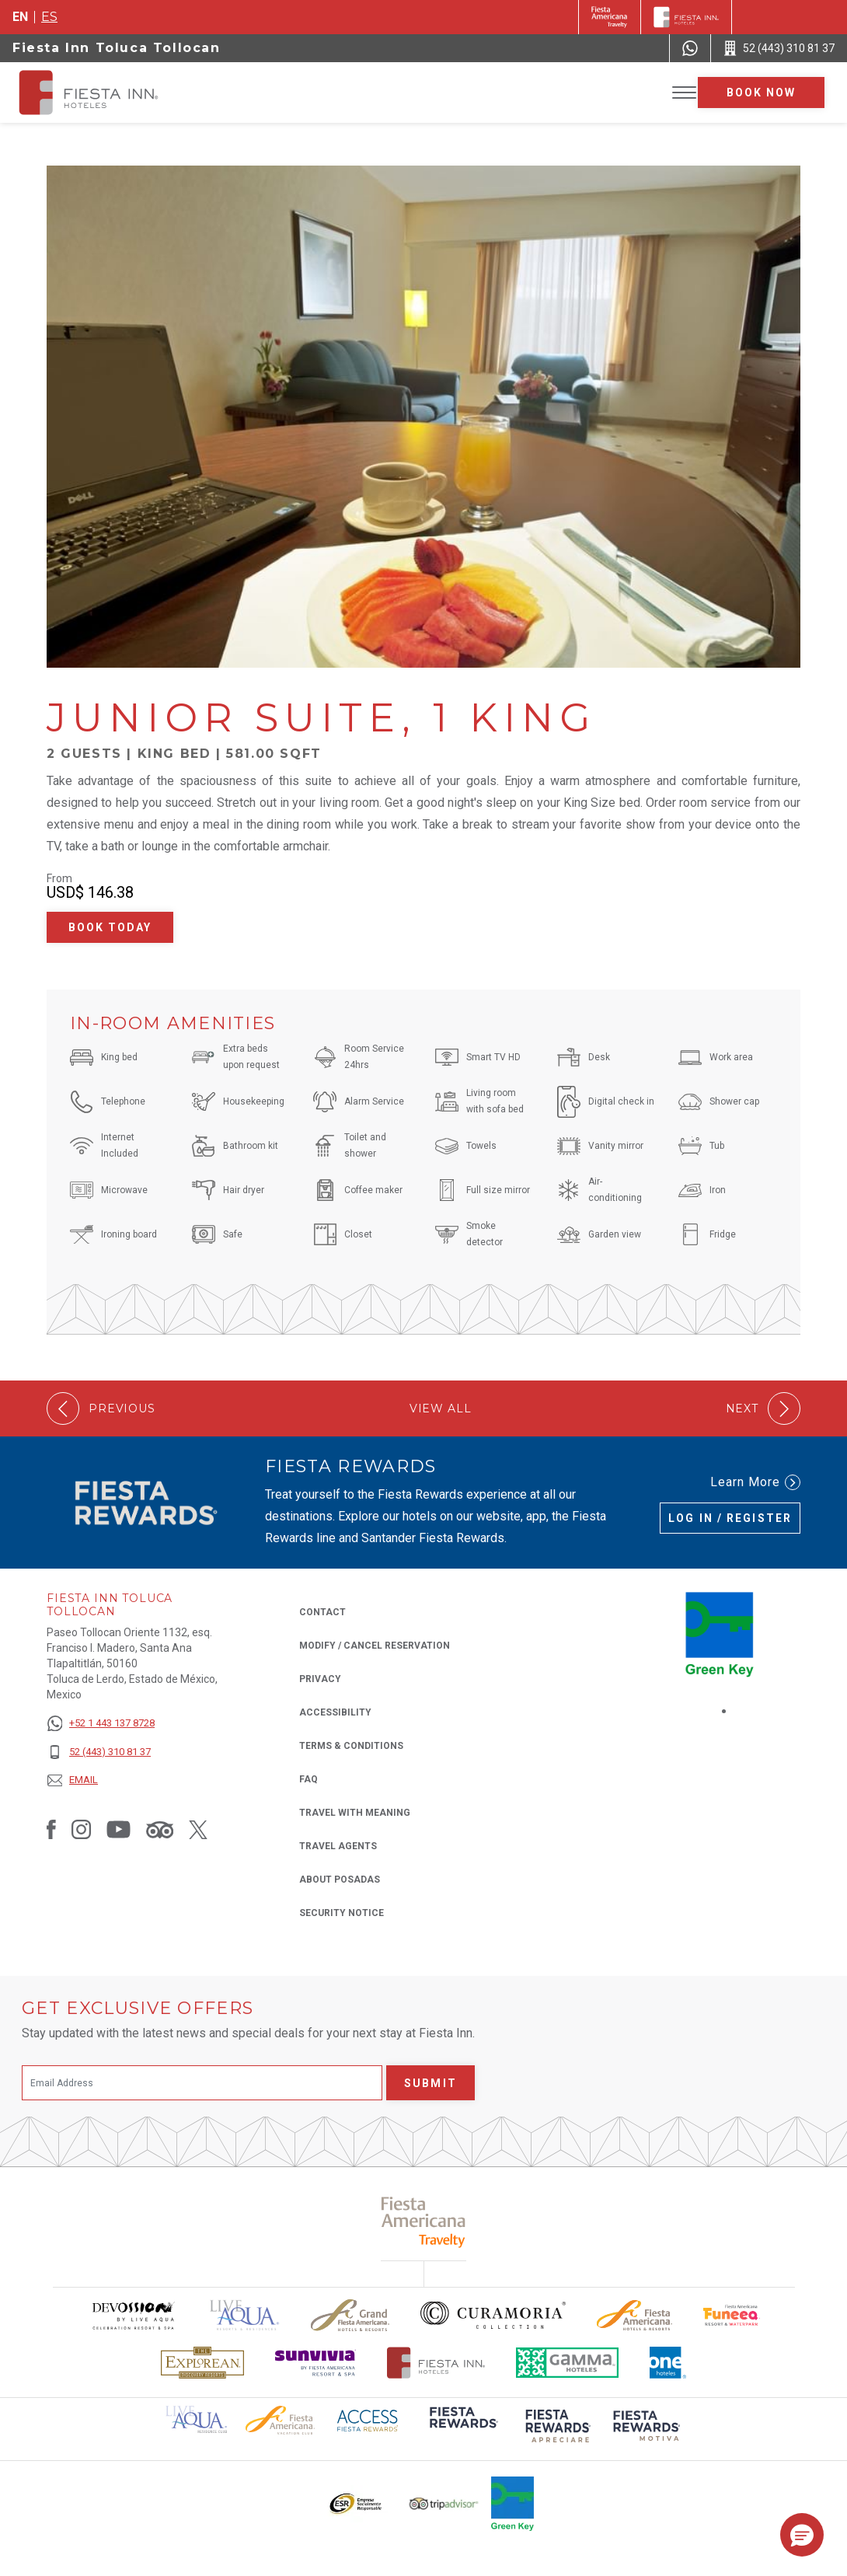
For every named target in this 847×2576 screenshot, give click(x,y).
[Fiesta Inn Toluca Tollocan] (102, 92)
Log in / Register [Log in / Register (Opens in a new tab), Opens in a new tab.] (730, 1518)
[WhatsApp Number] (690, 48)
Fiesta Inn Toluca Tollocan (116, 47)
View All (441, 1408)
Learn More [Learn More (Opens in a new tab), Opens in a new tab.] (755, 1482)
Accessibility (335, 1712)
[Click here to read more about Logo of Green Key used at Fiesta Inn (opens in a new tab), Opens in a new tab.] (512, 2504)
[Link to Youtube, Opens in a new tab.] (118, 1829)
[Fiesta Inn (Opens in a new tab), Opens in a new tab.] (609, 17)
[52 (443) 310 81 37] (101, 1752)
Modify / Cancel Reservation (374, 1645)
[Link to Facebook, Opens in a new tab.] (51, 1829)
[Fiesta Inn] (686, 17)
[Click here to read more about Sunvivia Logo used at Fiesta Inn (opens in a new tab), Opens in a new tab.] (315, 2363)
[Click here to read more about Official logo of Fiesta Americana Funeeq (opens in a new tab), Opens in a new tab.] (731, 2315)
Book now (761, 92)
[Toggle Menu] (684, 93)
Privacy (320, 1677)
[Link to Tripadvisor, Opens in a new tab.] (159, 1829)
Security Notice (341, 1913)
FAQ (308, 1779)
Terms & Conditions (351, 1745)
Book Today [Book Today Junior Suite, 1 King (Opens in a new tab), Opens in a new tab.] (110, 927)
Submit (430, 2083)
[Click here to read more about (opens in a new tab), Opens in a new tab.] (462, 2428)
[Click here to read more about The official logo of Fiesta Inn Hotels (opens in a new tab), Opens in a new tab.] (436, 2363)
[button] (802, 2535)
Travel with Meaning (354, 1812)
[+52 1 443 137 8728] (101, 1724)
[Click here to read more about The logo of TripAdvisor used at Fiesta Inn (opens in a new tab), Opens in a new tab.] (443, 2504)
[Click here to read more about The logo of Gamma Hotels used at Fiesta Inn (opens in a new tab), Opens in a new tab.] (567, 2362)
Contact (322, 1612)
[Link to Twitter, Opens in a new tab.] (198, 1829)
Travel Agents (338, 1846)
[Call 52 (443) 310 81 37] (779, 48)
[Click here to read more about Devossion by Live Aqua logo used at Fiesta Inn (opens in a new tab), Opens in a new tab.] (133, 2315)
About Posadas (339, 1879)
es (49, 16)
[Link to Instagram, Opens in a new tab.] (81, 1829)
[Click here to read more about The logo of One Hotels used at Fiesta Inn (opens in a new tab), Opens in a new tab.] (668, 2363)
